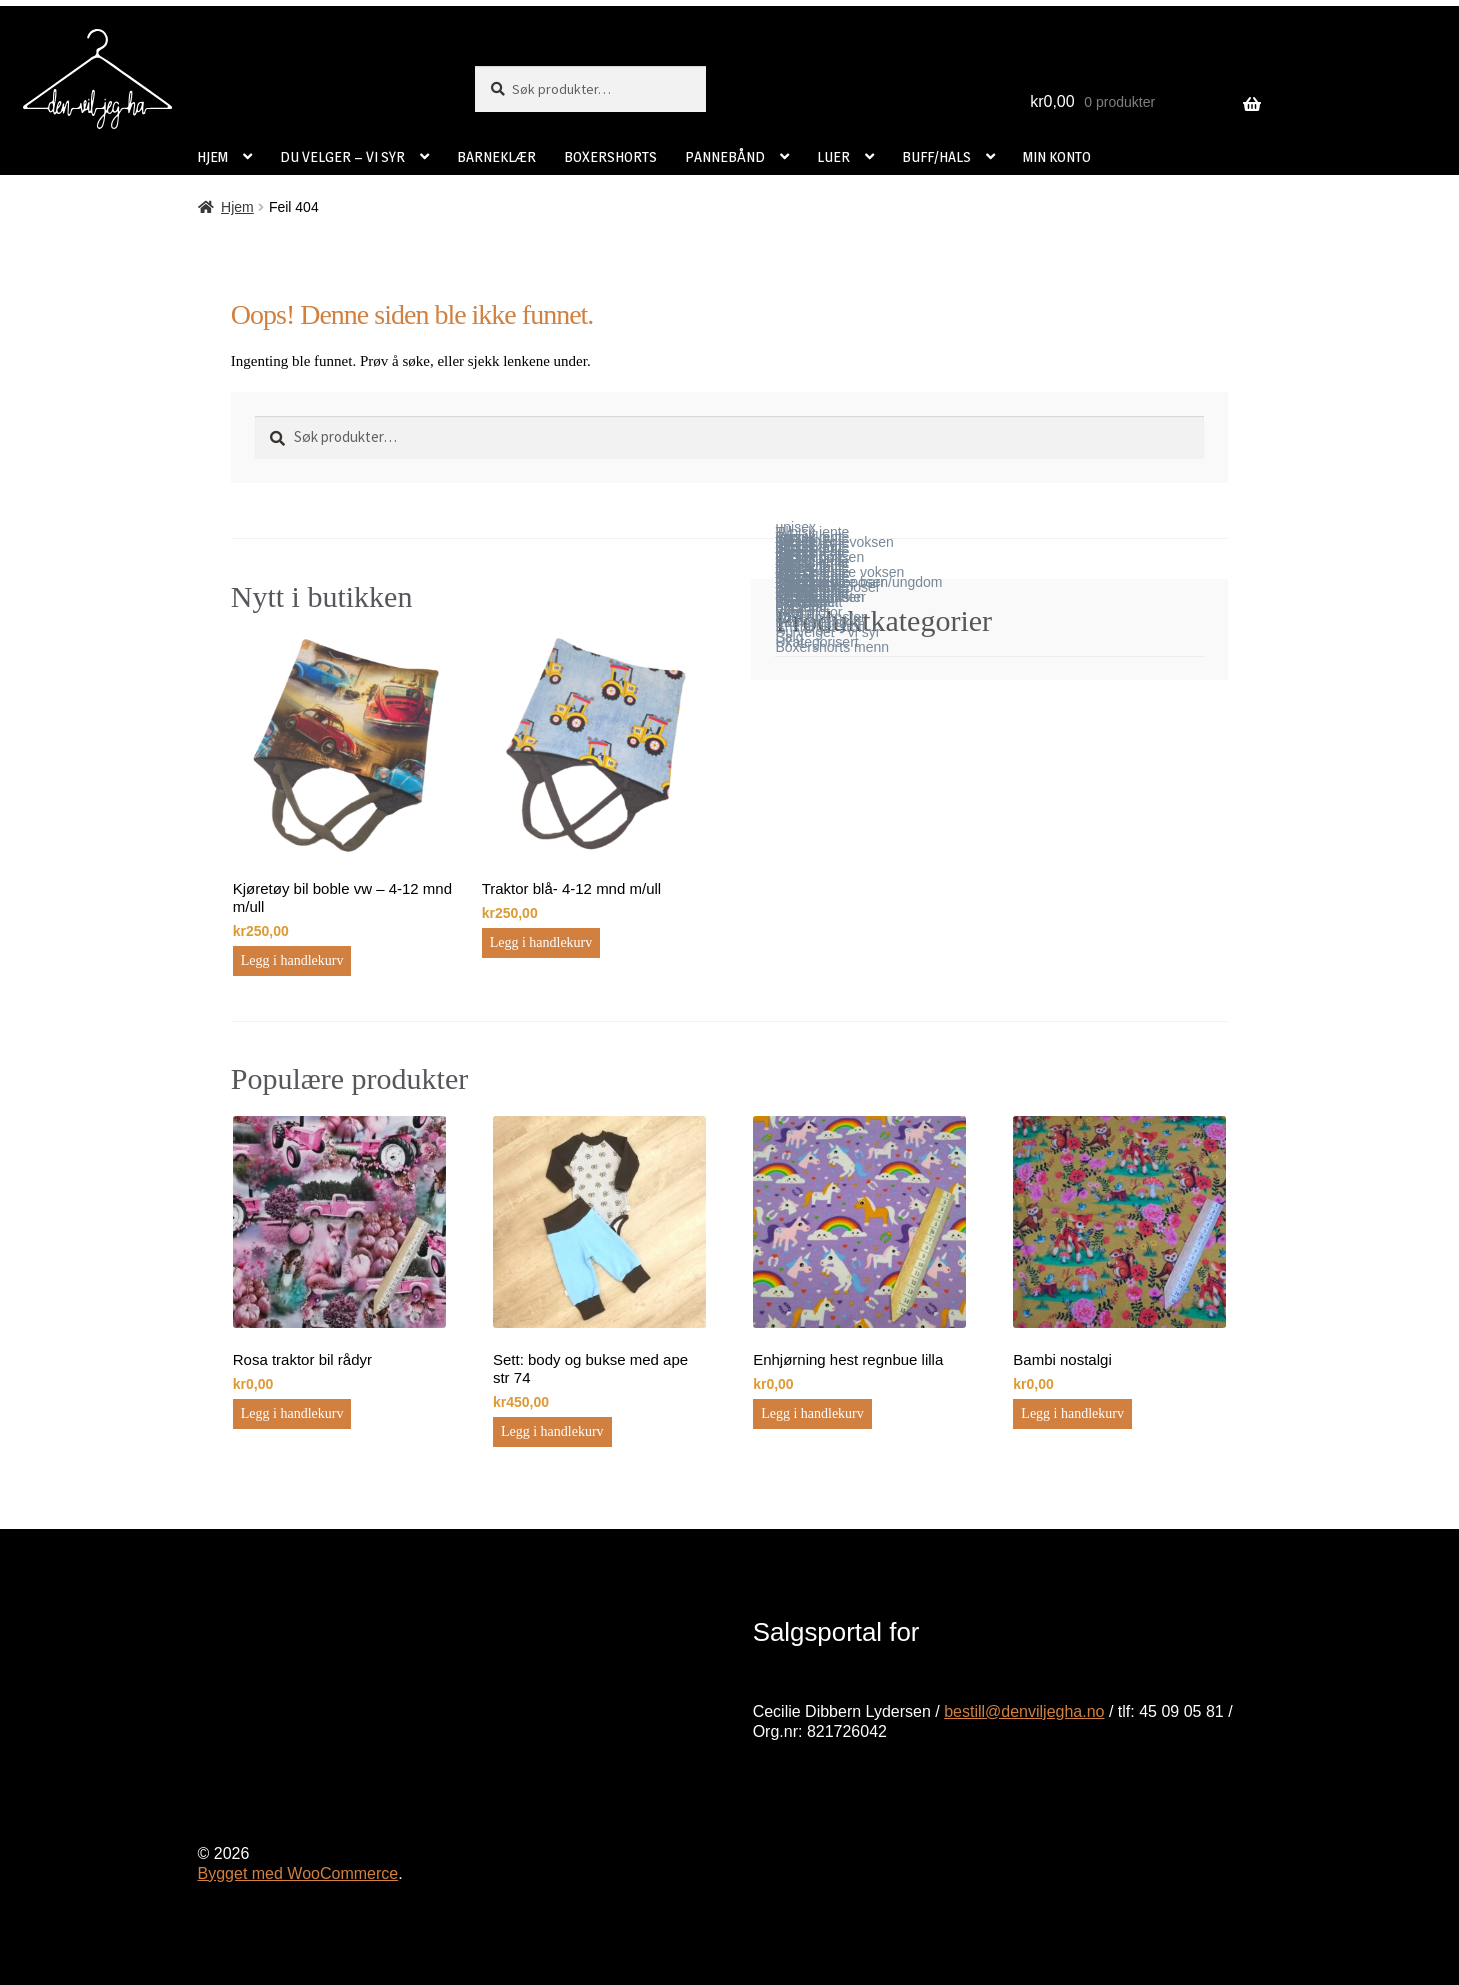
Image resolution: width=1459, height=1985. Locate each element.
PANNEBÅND (725, 156)
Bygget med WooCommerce (298, 1873)
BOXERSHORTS (610, 156)
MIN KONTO (1057, 156)
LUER (833, 156)
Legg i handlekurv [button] (292, 960)
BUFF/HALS (936, 156)
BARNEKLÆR (496, 156)
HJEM (212, 156)
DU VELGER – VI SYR (342, 156)
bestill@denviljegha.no (1024, 1711)
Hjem (237, 207)
